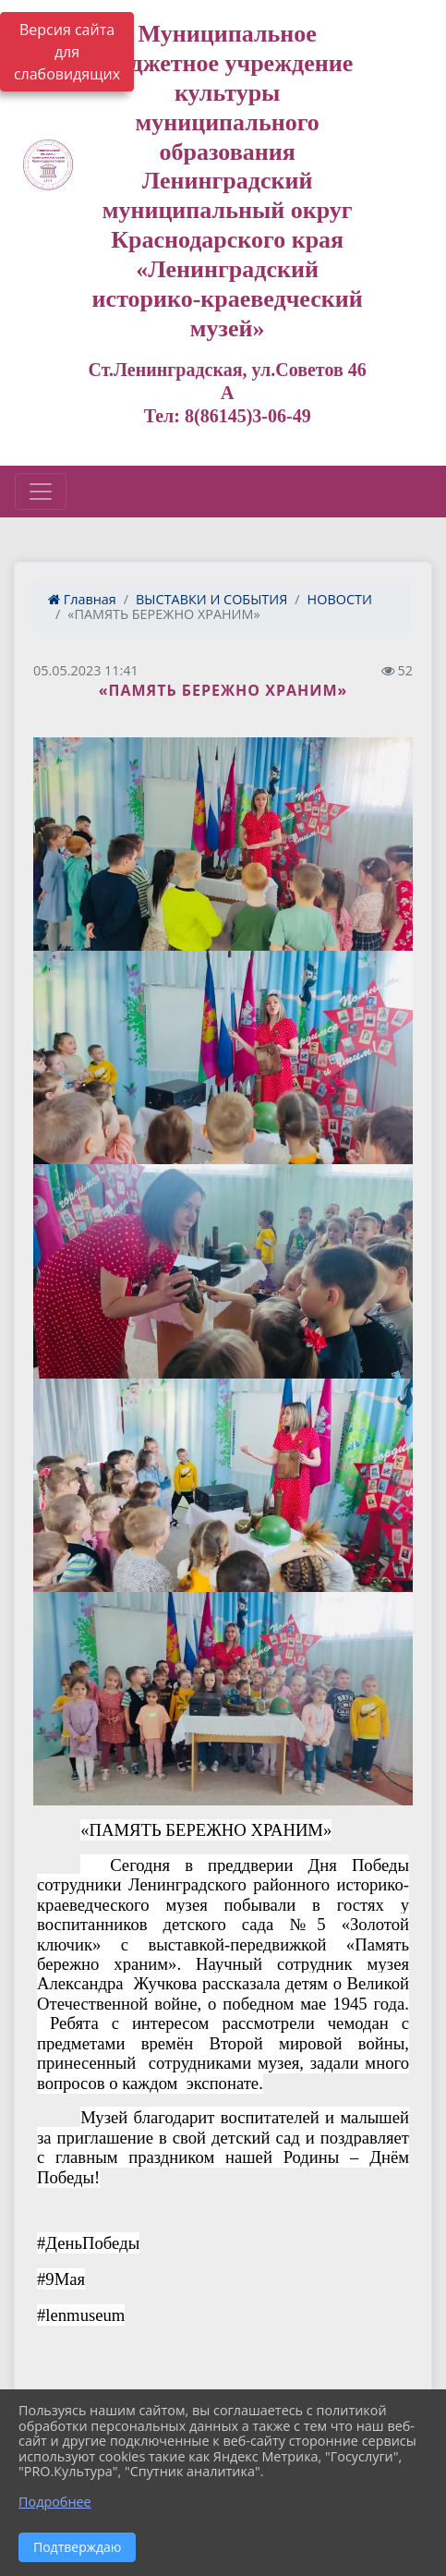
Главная (82, 599)
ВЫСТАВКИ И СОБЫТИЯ (211, 599)
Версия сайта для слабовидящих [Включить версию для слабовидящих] (67, 51)
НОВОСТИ (339, 599)
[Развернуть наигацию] (40, 491)
